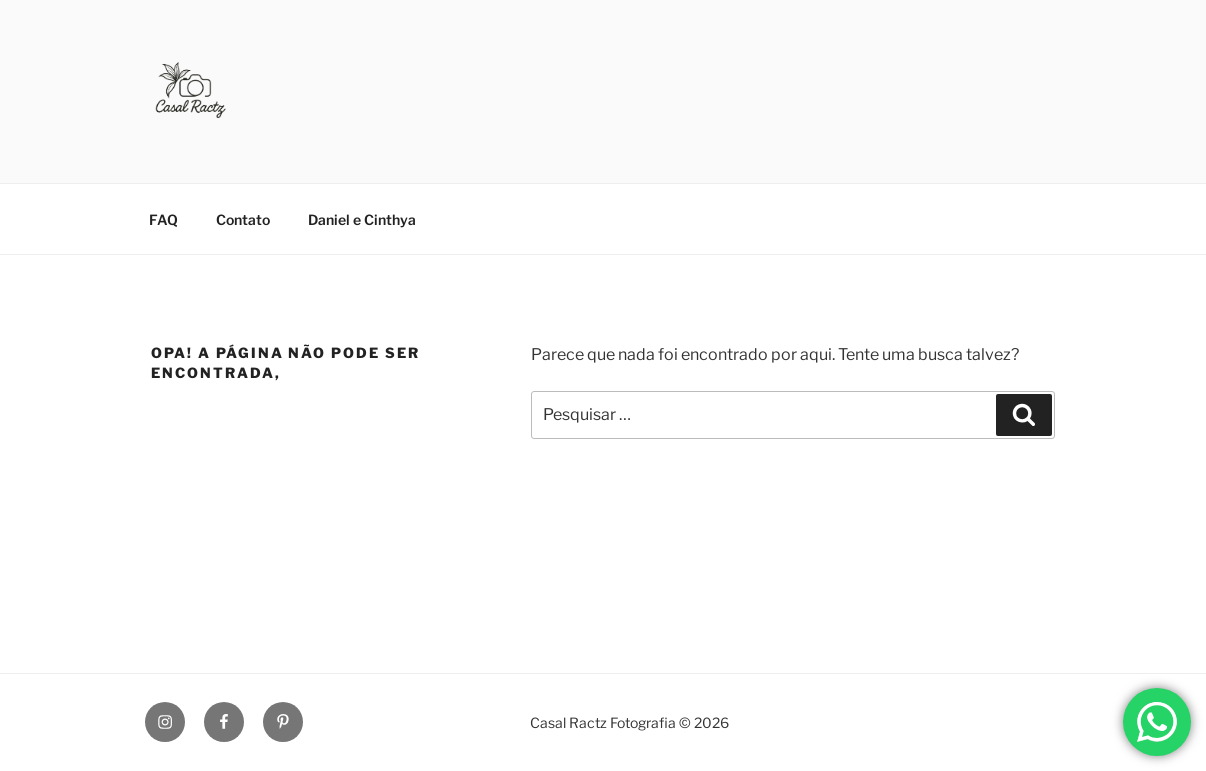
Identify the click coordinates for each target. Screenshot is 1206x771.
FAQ (163, 219)
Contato (243, 219)
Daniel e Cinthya (362, 219)
